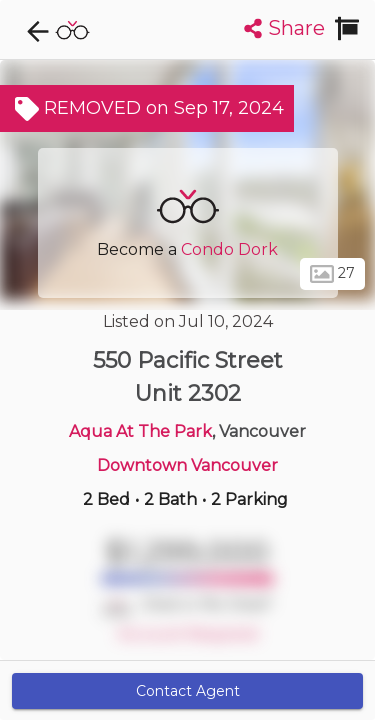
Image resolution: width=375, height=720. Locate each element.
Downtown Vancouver (187, 465)
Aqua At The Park (140, 431)
